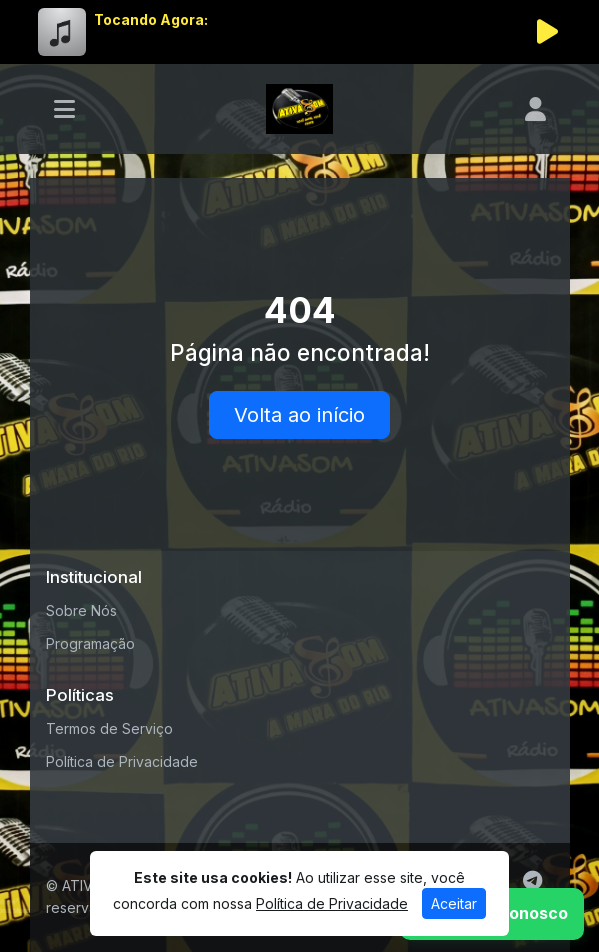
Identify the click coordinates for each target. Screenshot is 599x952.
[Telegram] (532, 881)
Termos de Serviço (109, 728)
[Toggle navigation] (64, 109)
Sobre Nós (81, 610)
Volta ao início (299, 415)
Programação (90, 643)
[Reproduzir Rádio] (548, 32)
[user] (535, 109)
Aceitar (454, 903)
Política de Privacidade (122, 761)
